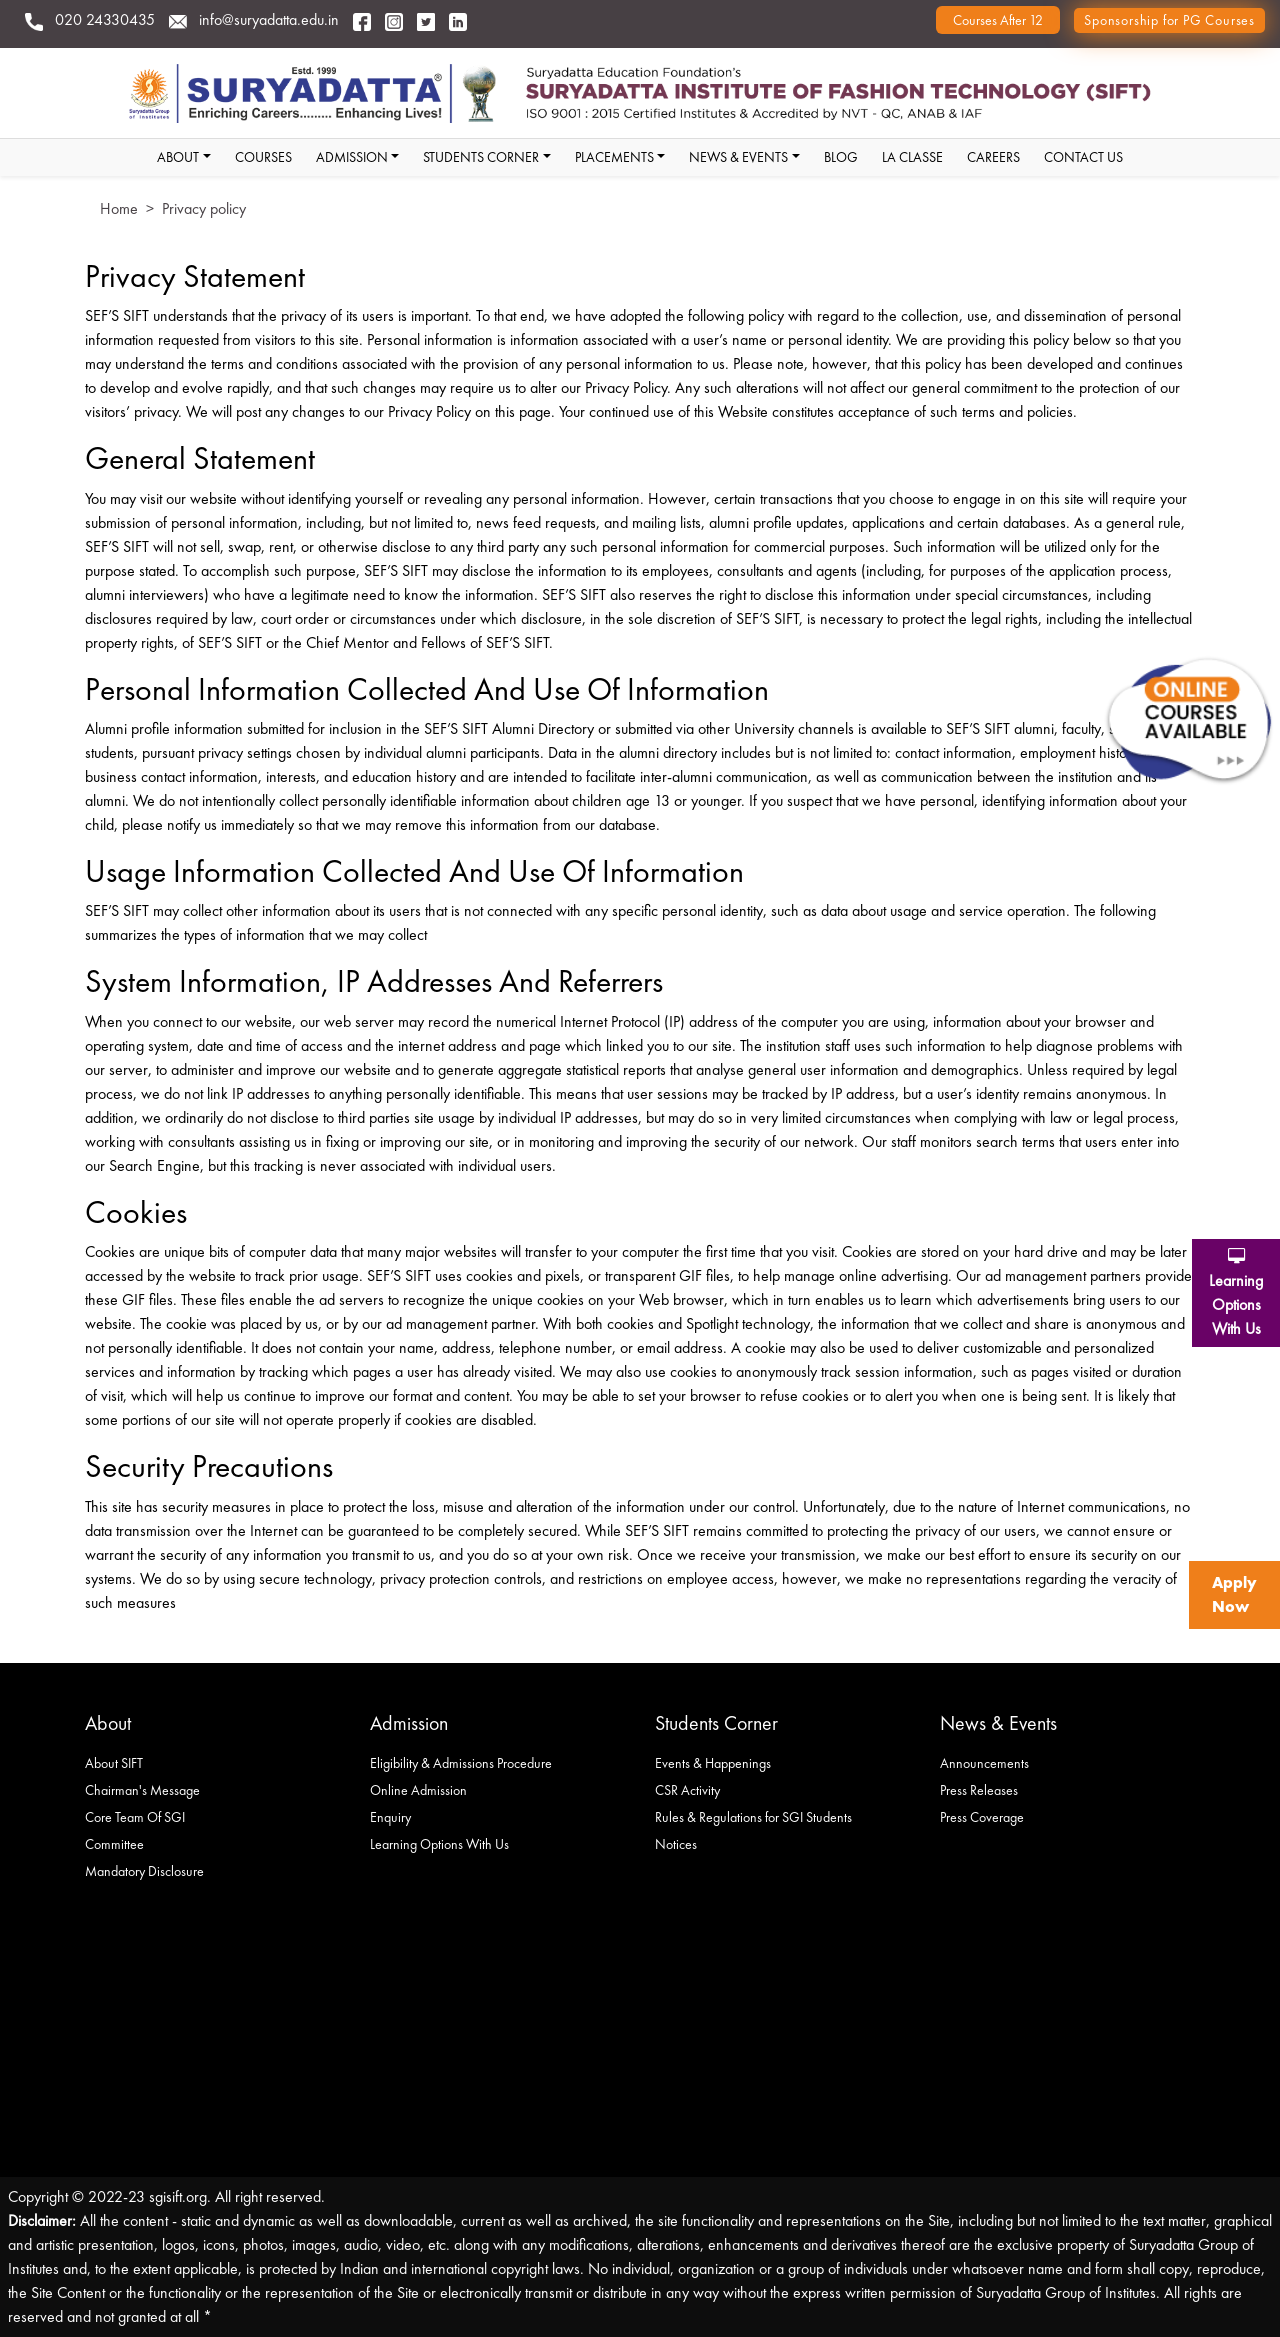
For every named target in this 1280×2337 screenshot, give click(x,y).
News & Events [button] (738, 157)
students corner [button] (481, 157)
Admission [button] (352, 157)
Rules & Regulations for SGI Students (753, 1817)
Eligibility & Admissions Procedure (461, 1763)
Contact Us (1083, 157)
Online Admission (418, 1790)
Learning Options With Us (439, 1844)
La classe (912, 157)
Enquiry (390, 1817)
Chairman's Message (142, 1790)
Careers (993, 157)
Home (119, 208)
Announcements (984, 1763)
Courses (263, 157)
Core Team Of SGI (135, 1817)
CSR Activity (687, 1790)
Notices (676, 1844)
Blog (841, 157)
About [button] (178, 157)
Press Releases (979, 1790)
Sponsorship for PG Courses (1169, 20)
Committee (114, 1844)
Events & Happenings (713, 1763)
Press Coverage (982, 1817)
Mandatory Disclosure (144, 1871)
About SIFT (114, 1763)
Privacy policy (204, 208)
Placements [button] (614, 157)
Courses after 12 (998, 20)
